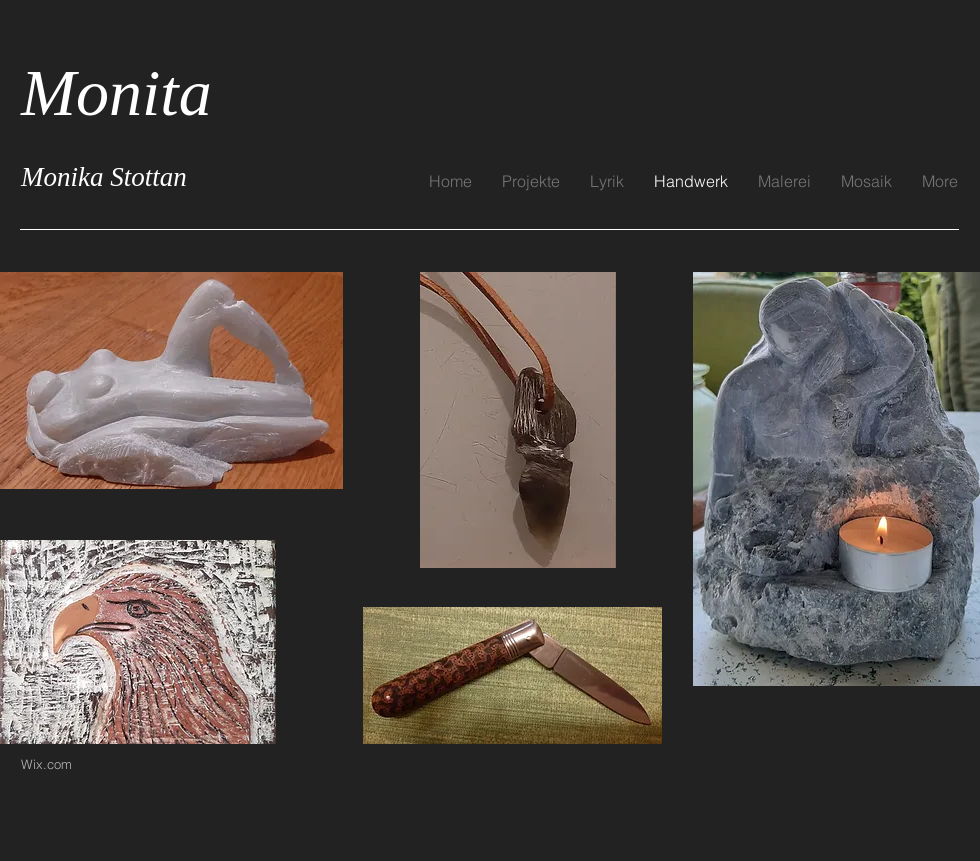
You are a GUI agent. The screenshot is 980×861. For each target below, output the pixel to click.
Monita (116, 92)
